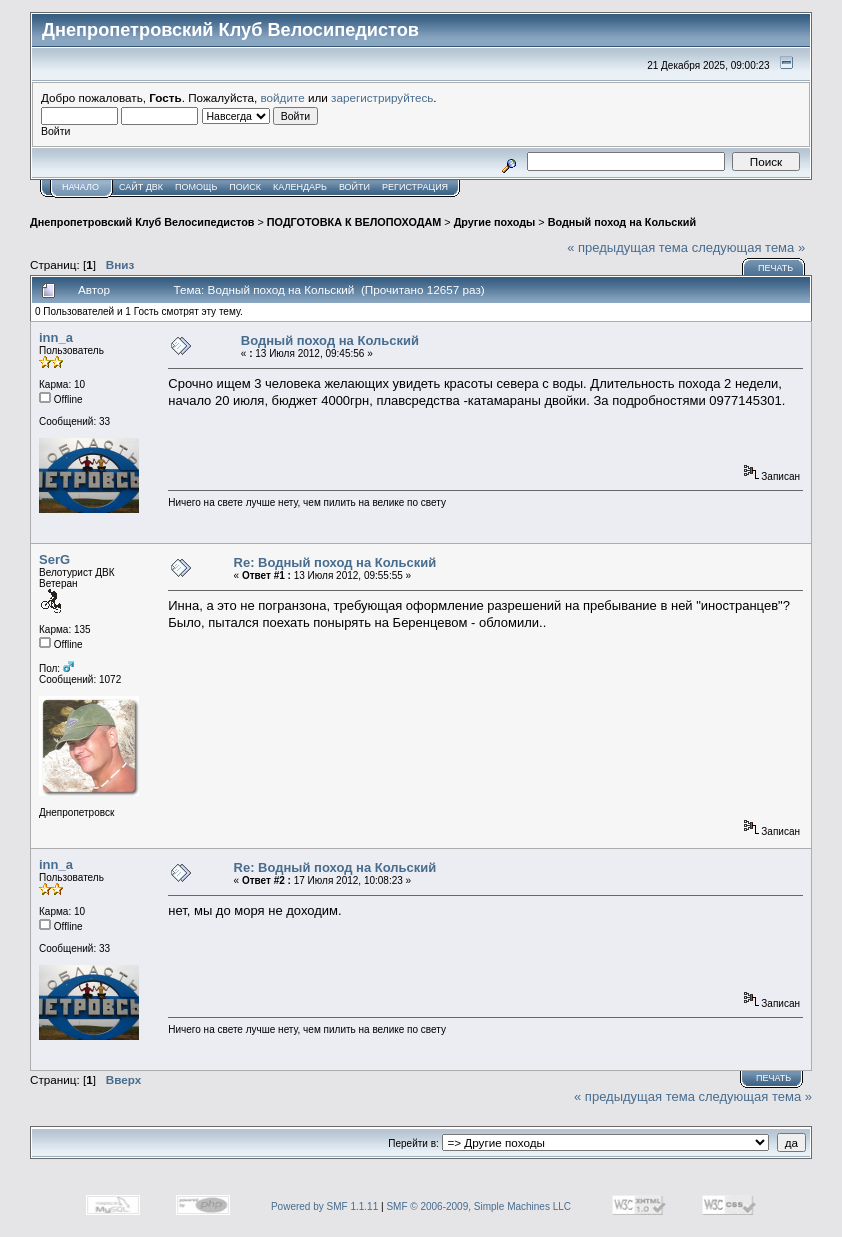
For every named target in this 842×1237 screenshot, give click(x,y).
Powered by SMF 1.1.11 (324, 1206)
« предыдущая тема (627, 247)
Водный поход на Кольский (622, 222)
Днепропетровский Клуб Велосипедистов (142, 222)
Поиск (245, 187)
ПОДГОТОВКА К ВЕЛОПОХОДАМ (354, 222)
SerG (54, 559)
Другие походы (495, 222)
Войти (354, 187)
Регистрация (415, 187)
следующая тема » (749, 247)
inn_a (56, 337)
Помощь (196, 187)
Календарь (300, 187)
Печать (775, 268)
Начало (80, 187)
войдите (283, 97)
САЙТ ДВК (141, 187)
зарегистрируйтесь (382, 97)
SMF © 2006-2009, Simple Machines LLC (478, 1206)
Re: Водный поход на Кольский (335, 562)
